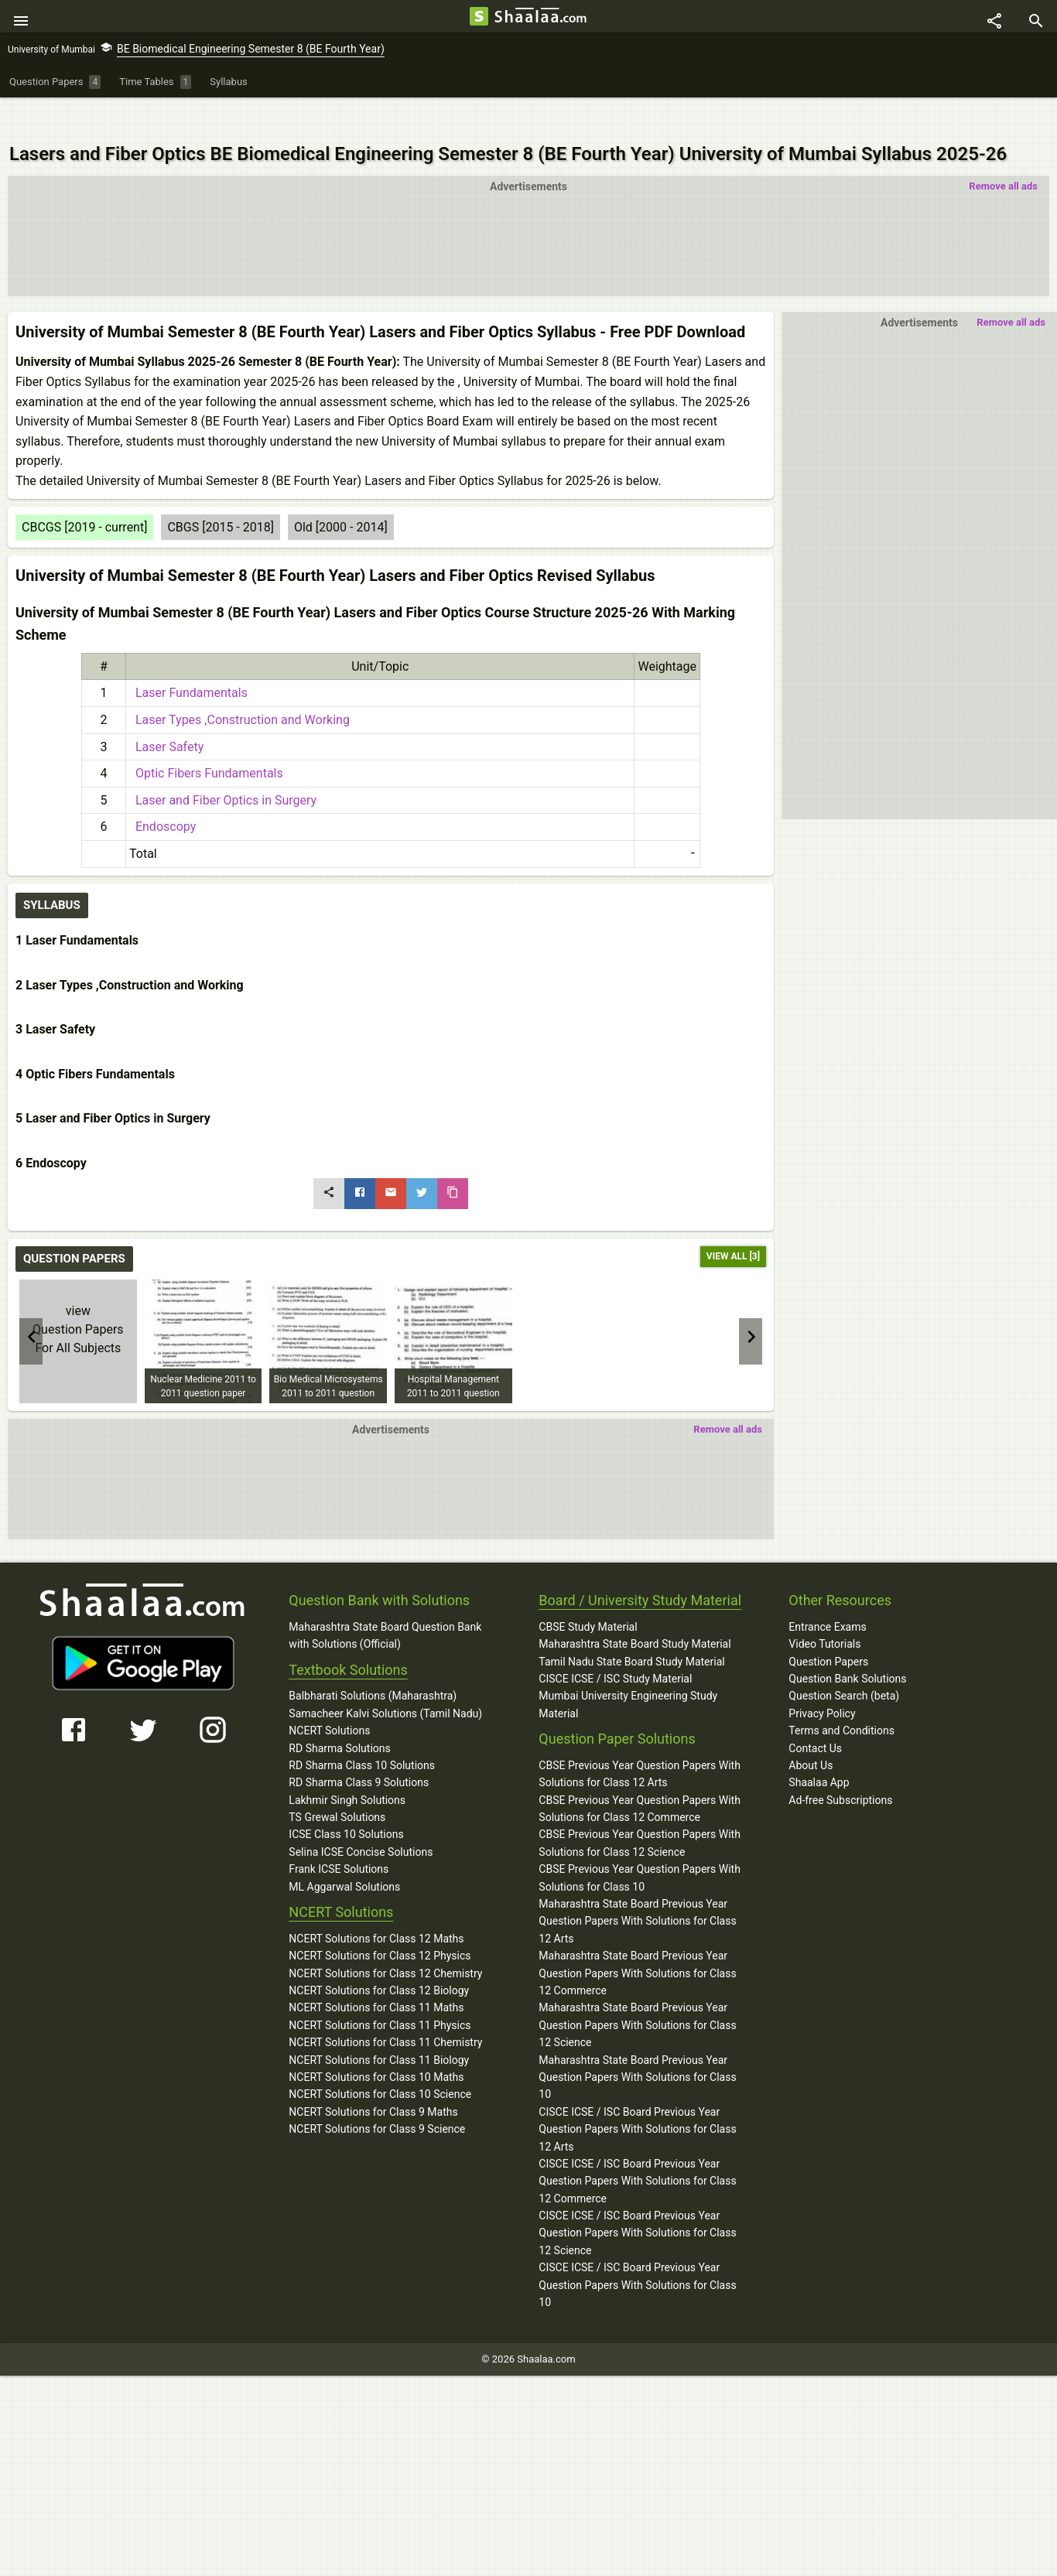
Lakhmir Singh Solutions (347, 1764)
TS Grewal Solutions (337, 1782)
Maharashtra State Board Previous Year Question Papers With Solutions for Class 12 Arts (637, 1886)
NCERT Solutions (329, 1695)
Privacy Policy (821, 1678)
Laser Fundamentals (188, 658)
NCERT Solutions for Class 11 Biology (379, 2024)
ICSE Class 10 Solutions (346, 1799)
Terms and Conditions (841, 1695)
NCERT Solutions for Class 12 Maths (376, 1903)
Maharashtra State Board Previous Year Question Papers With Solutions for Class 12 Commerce (637, 1938)
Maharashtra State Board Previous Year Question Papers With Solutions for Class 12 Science (637, 1990)
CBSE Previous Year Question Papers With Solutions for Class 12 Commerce (640, 1773)
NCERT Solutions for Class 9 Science (377, 2094)
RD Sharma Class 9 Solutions (359, 1747)
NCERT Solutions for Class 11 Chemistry (385, 2007)
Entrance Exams (827, 1591)
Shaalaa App (818, 1747)
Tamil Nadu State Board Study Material (631, 1626)
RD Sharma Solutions (339, 1713)
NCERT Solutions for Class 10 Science (380, 2059)
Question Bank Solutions (847, 1644)
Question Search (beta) (843, 1661)
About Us (810, 1730)
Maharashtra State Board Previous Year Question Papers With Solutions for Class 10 (637, 2041)
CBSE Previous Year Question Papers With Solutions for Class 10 (640, 1842)
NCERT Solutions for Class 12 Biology (379, 1955)
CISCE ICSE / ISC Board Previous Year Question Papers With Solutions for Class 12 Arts (637, 2093)
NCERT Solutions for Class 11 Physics (379, 1989)
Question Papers (828, 1626)
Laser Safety (166, 711)
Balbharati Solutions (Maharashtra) (373, 1661)
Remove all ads (1003, 151)
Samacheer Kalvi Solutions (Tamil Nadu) (385, 1678)
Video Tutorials (824, 1609)
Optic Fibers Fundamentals (206, 738)
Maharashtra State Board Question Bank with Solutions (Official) (385, 1599)
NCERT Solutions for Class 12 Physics (379, 1921)
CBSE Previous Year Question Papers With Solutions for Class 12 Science (640, 1808)
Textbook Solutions (348, 1634)
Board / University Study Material (640, 1565)
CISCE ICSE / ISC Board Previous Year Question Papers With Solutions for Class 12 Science (637, 2198)
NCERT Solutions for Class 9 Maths (373, 2076)
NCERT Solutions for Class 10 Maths (376, 2042)
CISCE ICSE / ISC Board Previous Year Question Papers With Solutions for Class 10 (637, 2250)
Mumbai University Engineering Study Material (628, 1669)
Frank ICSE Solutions (338, 1834)
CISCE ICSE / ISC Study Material (615, 1644)
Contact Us (815, 1713)
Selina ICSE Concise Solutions (361, 1816)
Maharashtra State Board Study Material (634, 1609)
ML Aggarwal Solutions (344, 1851)
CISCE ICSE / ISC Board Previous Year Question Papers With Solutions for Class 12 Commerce (637, 2145)
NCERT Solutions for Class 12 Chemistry (385, 1938)
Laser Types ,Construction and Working (239, 685)
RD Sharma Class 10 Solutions (362, 1730)
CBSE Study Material (588, 1591)
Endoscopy (162, 791)
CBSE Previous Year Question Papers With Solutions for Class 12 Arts (640, 1739)
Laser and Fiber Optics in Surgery (222, 764)
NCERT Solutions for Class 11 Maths (376, 1972)
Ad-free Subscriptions (840, 1764)
